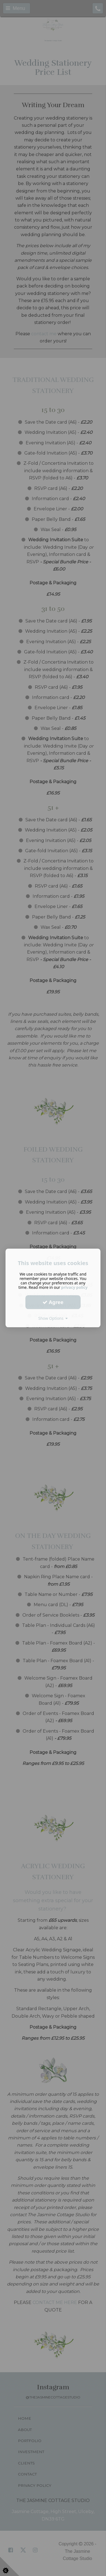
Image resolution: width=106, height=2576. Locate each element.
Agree (53, 1302)
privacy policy (74, 1287)
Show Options (53, 1318)
